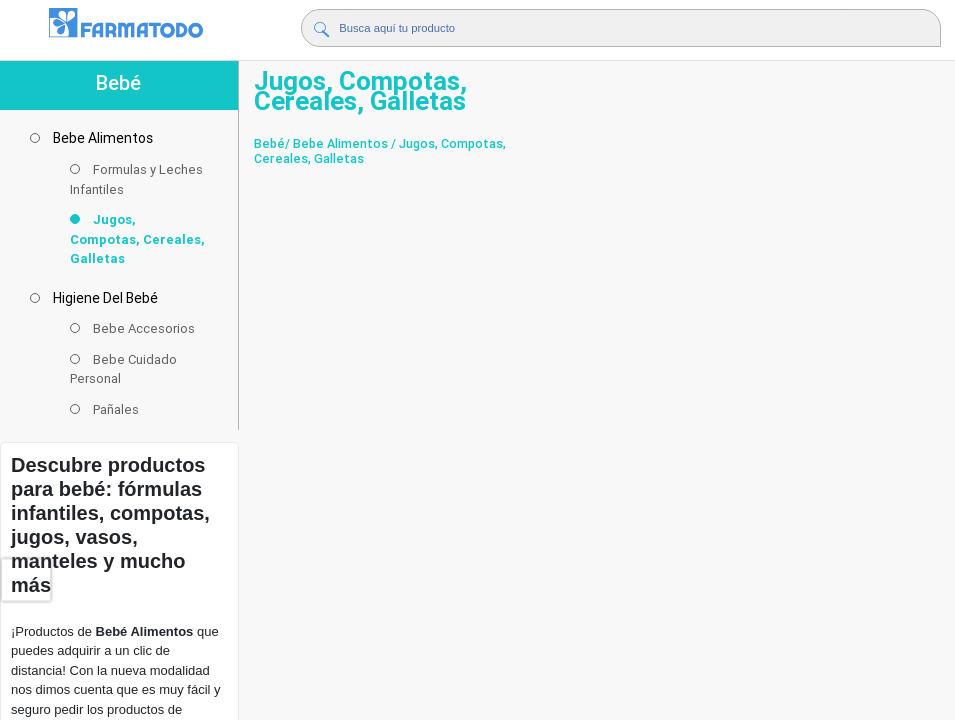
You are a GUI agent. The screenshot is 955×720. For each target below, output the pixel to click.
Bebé (269, 143)
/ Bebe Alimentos (336, 143)
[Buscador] (597, 28)
